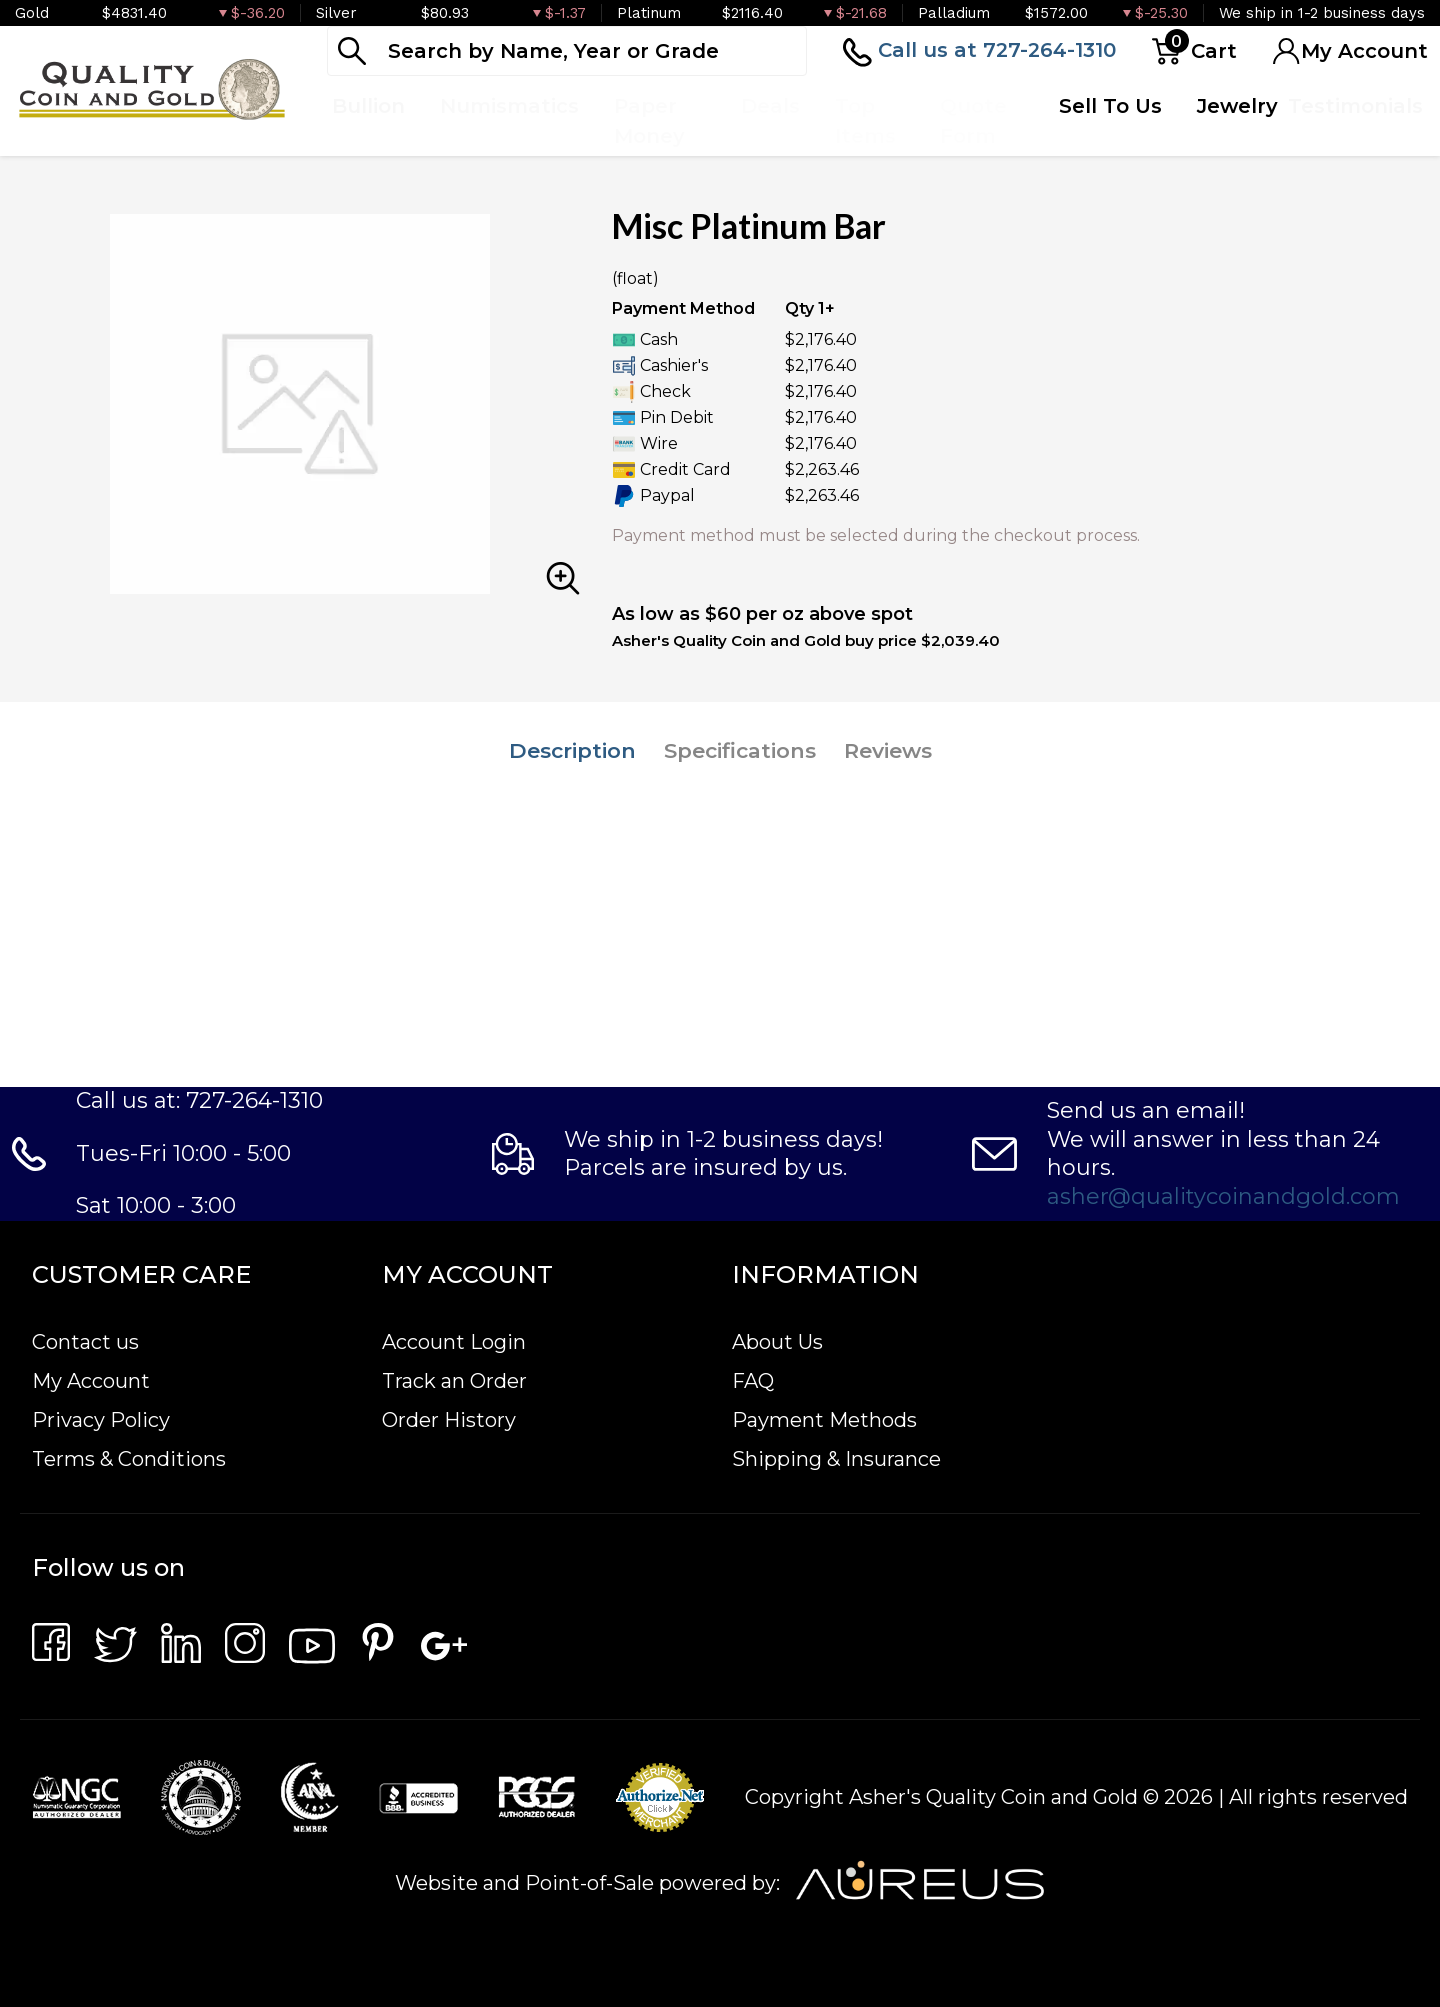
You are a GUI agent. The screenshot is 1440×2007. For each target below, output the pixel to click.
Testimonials (1355, 106)
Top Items (865, 121)
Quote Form (973, 121)
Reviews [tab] (888, 750)
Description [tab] (572, 750)
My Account (91, 1381)
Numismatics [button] (509, 106)
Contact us (85, 1342)
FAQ (753, 1381)
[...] (567, 51)
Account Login (454, 1342)
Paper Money (649, 121)
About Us (777, 1342)
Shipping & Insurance (836, 1459)
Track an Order (454, 1381)
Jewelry (1237, 106)
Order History (449, 1420)
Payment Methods (824, 1420)
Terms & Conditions (129, 1459)
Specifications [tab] (740, 750)
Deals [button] (770, 106)
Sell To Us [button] (1110, 106)
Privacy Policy (101, 1420)
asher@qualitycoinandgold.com (1223, 1196)
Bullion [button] (368, 106)
